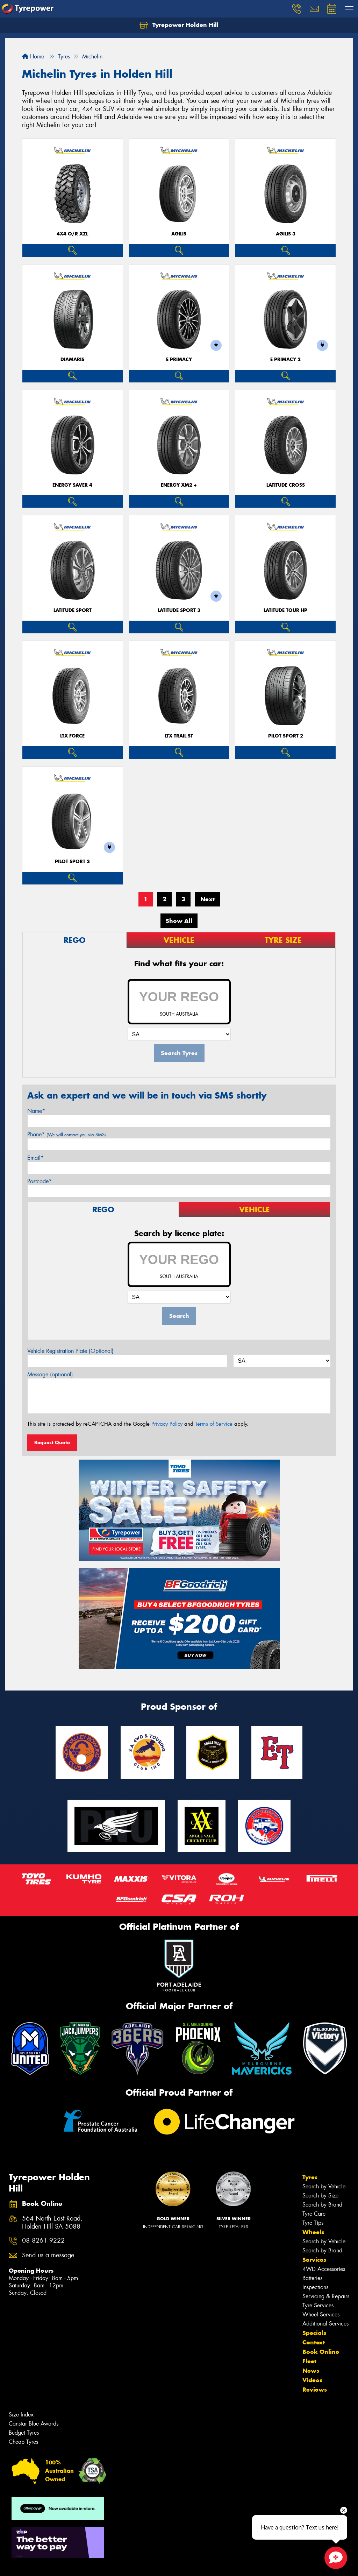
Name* (36, 1111)
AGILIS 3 (285, 234)
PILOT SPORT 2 (285, 736)
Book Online (320, 2352)
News (310, 2370)
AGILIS (178, 234)
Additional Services (325, 2323)
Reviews (314, 2389)
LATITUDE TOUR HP (285, 610)
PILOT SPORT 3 (72, 861)
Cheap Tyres (23, 2442)
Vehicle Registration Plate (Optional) (70, 1351)
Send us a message (48, 2255)
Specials (314, 2333)
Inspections (315, 2287)
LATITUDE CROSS (285, 485)
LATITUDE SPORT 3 (179, 610)
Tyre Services (318, 2305)
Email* (35, 1158)
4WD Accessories (323, 2269)
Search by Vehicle (323, 2186)
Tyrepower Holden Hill (179, 25)
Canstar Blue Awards (33, 2423)
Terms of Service (213, 1423)
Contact (313, 2342)
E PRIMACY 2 (285, 359)
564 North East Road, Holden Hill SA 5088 (52, 2223)
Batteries (312, 2278)
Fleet (309, 2361)
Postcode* (39, 1181)
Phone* (66, 1134)
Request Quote (52, 1442)
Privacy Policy (166, 1423)
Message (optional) (50, 1374)
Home (33, 56)
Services (314, 2260)
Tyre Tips (312, 2222)
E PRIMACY (179, 359)
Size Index (21, 2414)
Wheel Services (320, 2314)
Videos (312, 2380)
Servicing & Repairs (325, 2296)
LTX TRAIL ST (179, 736)
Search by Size (320, 2195)
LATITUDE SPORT (72, 610)
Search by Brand (322, 2204)
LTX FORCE (72, 736)
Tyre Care (313, 2213)
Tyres (309, 2177)
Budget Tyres (24, 2432)
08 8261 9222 (43, 2241)
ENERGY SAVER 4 (72, 485)
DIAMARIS (72, 359)
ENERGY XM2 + (179, 485)
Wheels (313, 2232)
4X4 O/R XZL (72, 234)
